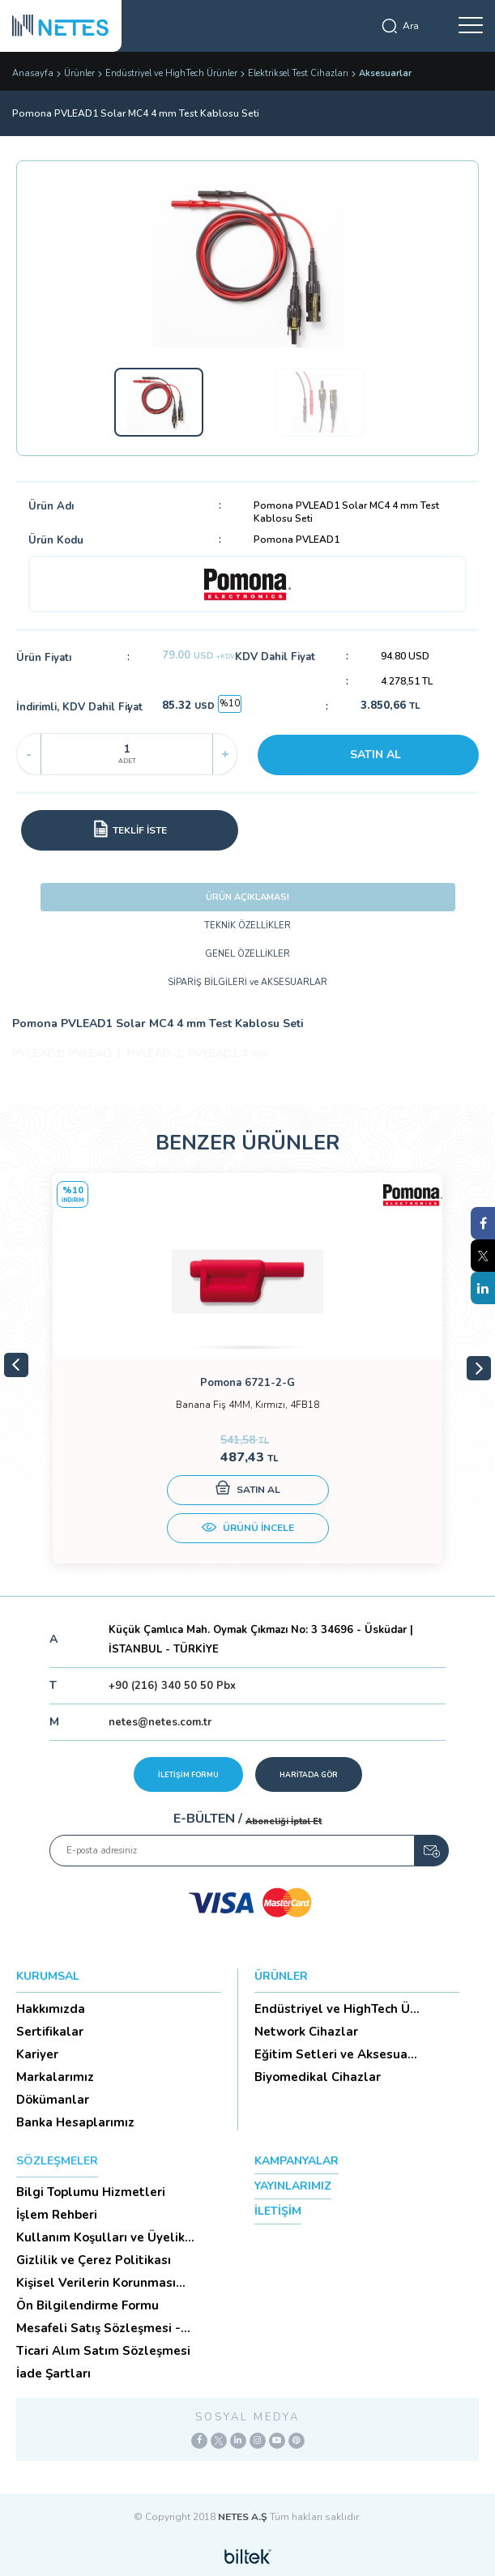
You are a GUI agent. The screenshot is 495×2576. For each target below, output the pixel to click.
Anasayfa (32, 73)
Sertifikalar (49, 2032)
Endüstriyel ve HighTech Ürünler (171, 73)
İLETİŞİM (277, 2211)
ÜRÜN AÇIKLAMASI (247, 897)
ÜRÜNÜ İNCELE (248, 1529)
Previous (16, 1365)
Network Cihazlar (306, 2032)
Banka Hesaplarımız (75, 2122)
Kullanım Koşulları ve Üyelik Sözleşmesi (100, 2237)
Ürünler (79, 73)
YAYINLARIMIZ (292, 2186)
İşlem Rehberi (56, 2215)
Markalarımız (55, 2077)
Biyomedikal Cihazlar (317, 2077)
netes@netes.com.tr (160, 1722)
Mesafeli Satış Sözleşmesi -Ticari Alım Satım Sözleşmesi (103, 2328)
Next (479, 1368)
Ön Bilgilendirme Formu (87, 2305)
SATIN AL (375, 754)
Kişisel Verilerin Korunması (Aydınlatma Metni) (96, 2283)
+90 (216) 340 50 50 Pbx (172, 1685)
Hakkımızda (50, 2009)
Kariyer (37, 2054)
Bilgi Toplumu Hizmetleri (90, 2192)
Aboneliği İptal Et (283, 1821)
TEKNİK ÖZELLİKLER (247, 925)
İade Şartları (53, 2373)
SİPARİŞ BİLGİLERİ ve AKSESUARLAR (247, 982)
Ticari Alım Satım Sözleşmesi (103, 2351)
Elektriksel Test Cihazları (298, 73)
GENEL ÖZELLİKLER (247, 954)
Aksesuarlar (385, 73)
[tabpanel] (247, 1368)
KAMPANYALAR (296, 2161)
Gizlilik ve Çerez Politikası (93, 2260)
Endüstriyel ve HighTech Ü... (337, 2009)
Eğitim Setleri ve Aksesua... (335, 2054)
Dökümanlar (52, 2100)
